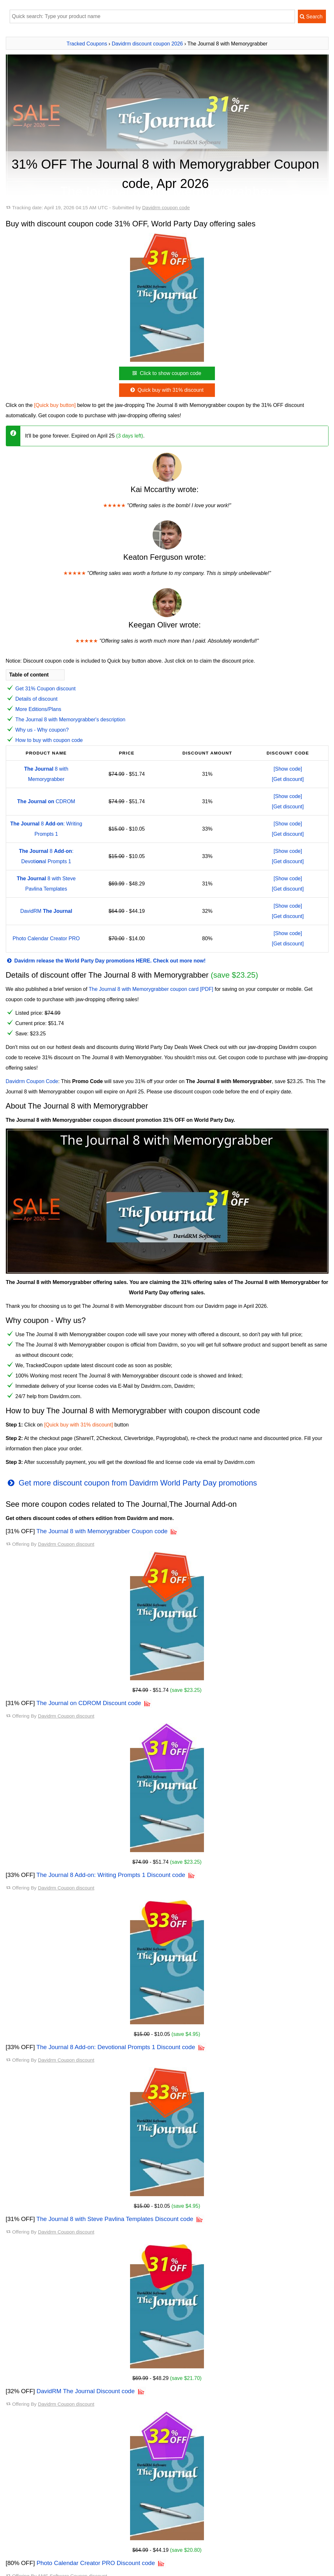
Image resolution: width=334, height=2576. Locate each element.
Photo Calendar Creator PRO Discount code (95, 2563)
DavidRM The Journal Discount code (85, 2391)
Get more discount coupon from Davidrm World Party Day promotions (131, 1482)
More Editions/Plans (38, 709)
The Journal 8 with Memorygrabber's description (70, 719)
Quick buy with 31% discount (166, 390)
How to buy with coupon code (49, 740)
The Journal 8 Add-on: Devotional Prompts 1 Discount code (115, 2047)
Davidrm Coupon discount (66, 1544)
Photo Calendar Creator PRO (46, 938)
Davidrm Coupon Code (32, 1081)
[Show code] (288, 769)
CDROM (46, 801)
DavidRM (46, 911)
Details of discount (36, 699)
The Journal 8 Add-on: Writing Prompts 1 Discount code (110, 1874)
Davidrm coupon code (166, 207)
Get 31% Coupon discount (45, 688)
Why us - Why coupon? (42, 730)
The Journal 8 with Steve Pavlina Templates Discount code (114, 2219)
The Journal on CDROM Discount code (88, 1703)
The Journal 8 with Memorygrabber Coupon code (102, 1531)
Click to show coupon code (166, 373)
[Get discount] (288, 779)
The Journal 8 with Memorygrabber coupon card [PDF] (151, 989)
